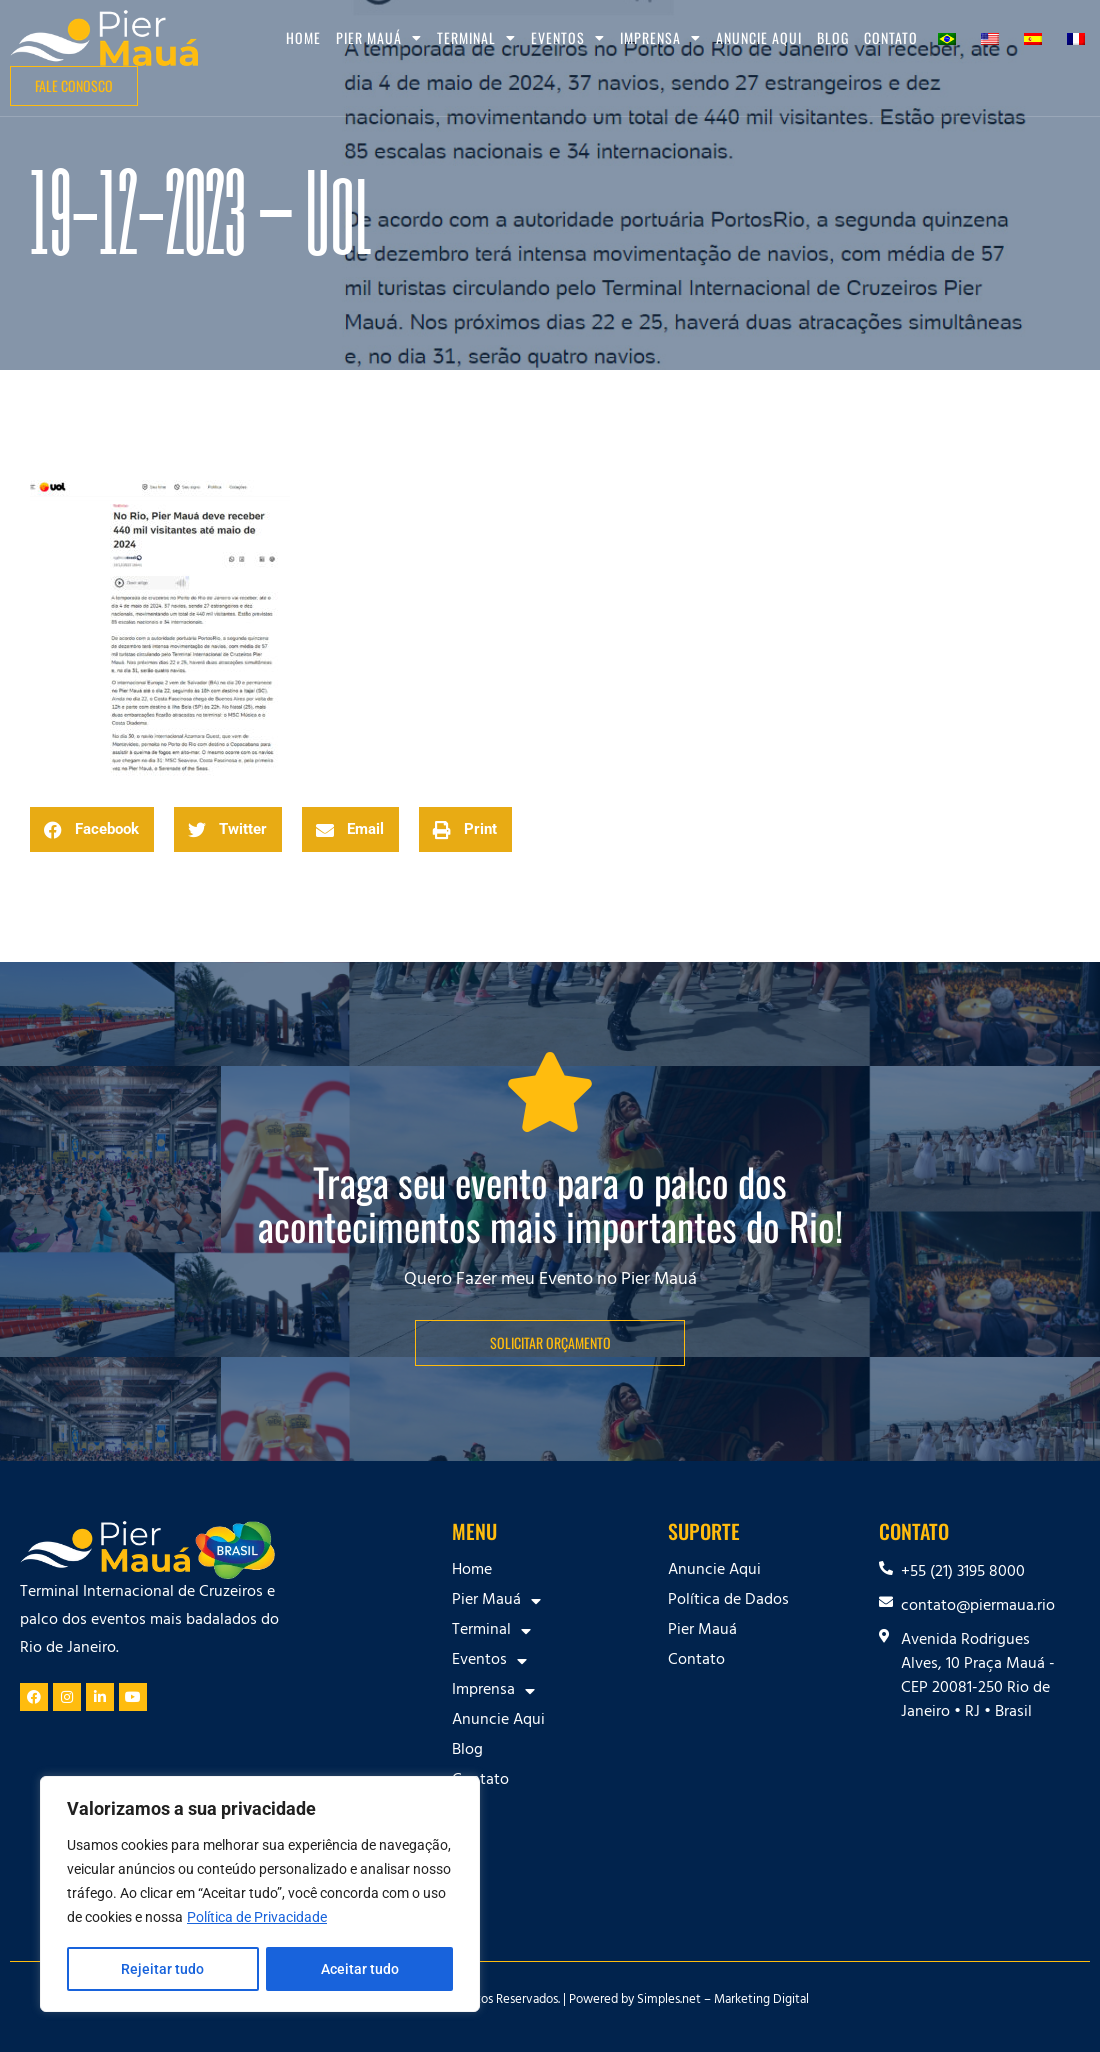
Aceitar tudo (360, 1969)
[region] (260, 1895)
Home (303, 37)
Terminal (476, 38)
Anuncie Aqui (759, 37)
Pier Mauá (379, 38)
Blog (833, 37)
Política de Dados (728, 1601)
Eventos (568, 38)
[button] (92, 829)
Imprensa (660, 38)
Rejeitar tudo (162, 1969)
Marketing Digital (761, 2001)
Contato (891, 37)
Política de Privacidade (257, 1919)
